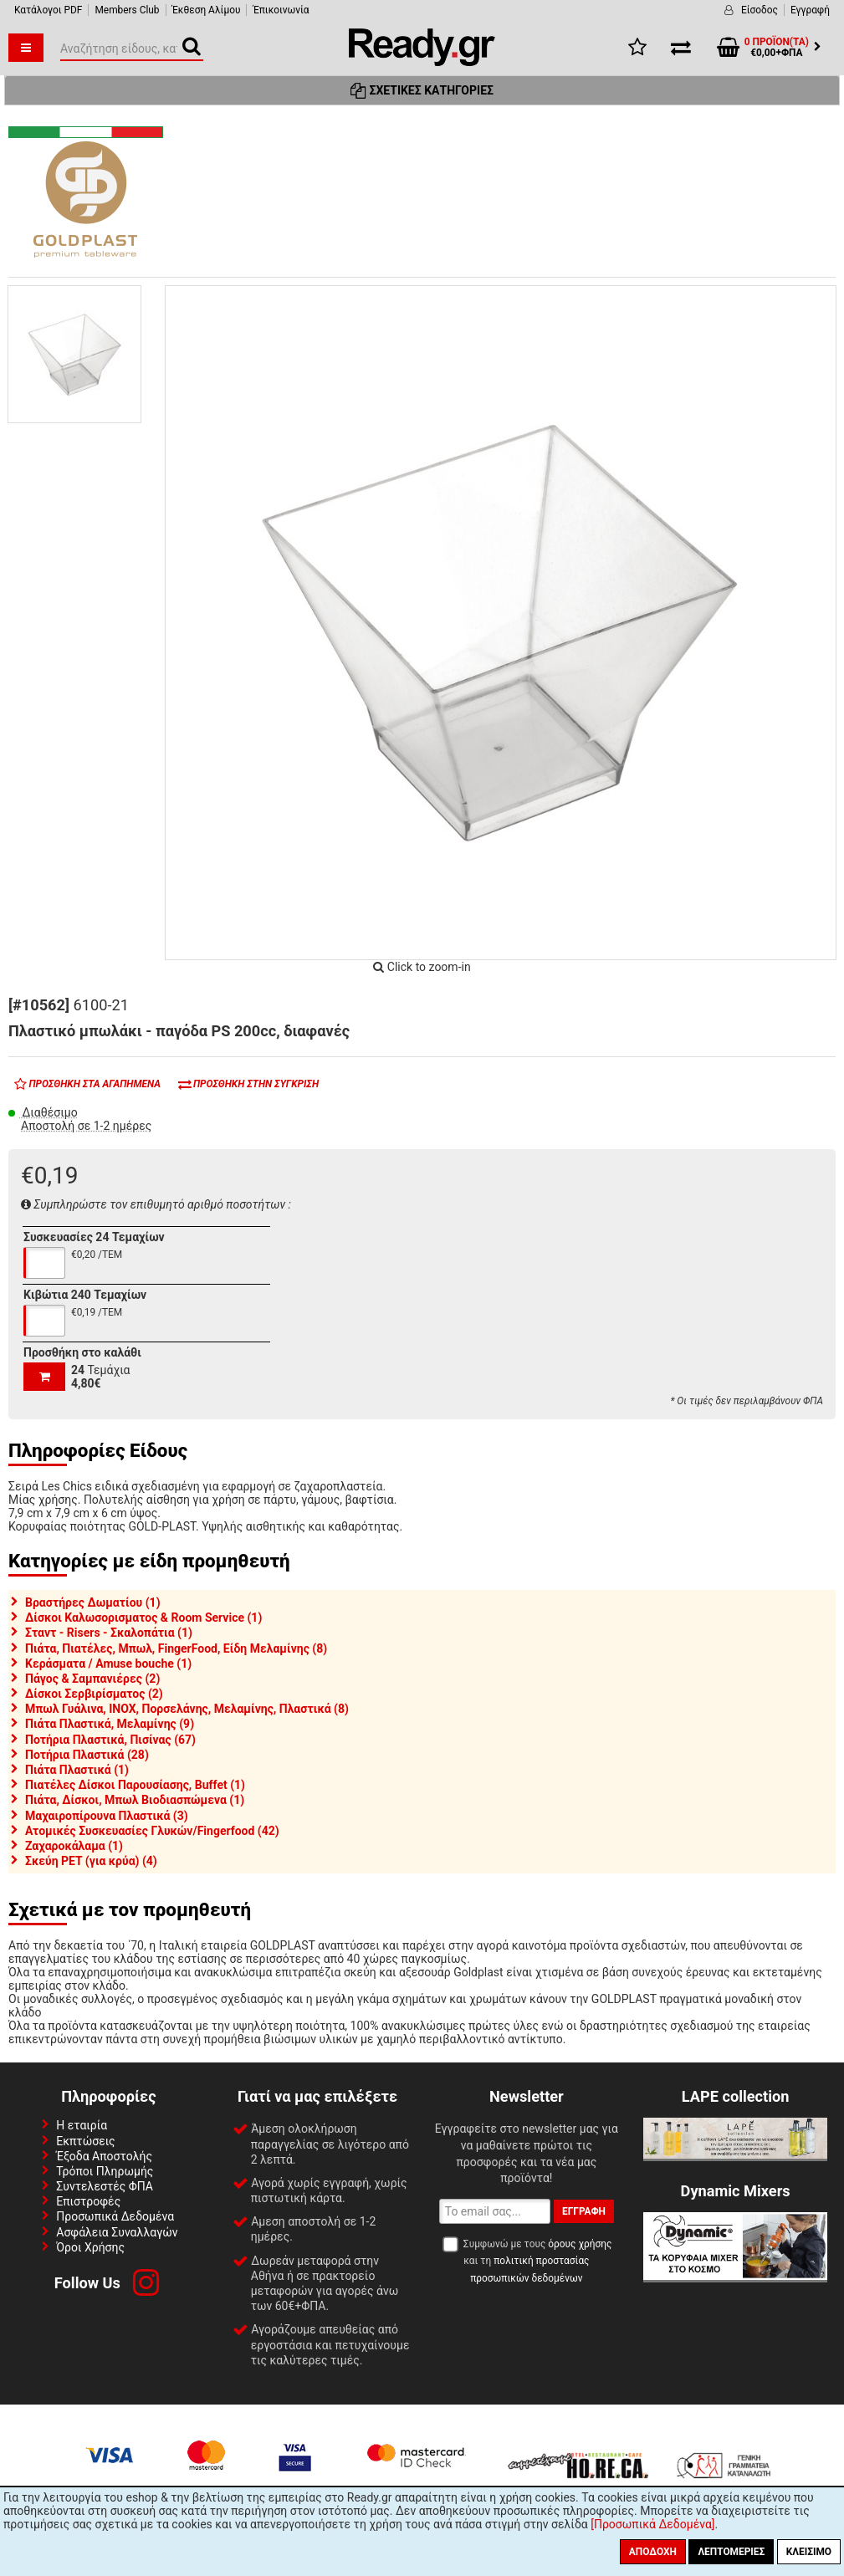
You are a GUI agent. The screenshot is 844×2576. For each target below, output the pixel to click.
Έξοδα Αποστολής (104, 2156)
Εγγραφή (810, 10)
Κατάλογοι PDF (48, 10)
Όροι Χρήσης (90, 2247)
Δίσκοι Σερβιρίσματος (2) (94, 1693)
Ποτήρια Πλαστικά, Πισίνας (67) (110, 1739)
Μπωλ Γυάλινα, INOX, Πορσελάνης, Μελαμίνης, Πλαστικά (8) (187, 1708)
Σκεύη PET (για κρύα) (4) (91, 1861)
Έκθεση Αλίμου (206, 10)
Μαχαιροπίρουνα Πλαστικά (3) (106, 1815)
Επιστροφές (88, 2201)
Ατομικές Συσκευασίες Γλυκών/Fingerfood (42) (152, 1830)
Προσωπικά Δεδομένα (115, 2216)
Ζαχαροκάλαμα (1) (74, 1846)
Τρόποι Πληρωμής (104, 2171)
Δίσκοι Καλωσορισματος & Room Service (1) (143, 1617)
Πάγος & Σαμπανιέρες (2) (92, 1678)
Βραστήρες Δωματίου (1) (93, 1602)
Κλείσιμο (808, 2552)
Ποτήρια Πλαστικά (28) (87, 1754)
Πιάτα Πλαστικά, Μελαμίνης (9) (109, 1723)
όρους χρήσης (579, 2244)
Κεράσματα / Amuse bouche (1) (108, 1663)
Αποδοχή (653, 2552)
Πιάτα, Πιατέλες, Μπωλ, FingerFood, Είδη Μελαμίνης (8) (176, 1648)
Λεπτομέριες (731, 2552)
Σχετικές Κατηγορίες (422, 90)
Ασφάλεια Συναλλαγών (116, 2232)
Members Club (127, 10)
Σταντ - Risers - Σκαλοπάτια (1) (108, 1632)
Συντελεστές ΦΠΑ (104, 2186)
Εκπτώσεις (85, 2141)
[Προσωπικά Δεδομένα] (652, 2524)
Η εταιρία (81, 2125)
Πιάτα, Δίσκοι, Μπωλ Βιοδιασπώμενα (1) (134, 1800)
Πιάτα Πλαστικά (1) (77, 1769)
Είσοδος (759, 10)
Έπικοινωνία (281, 10)
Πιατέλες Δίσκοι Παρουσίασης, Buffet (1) (135, 1784)
